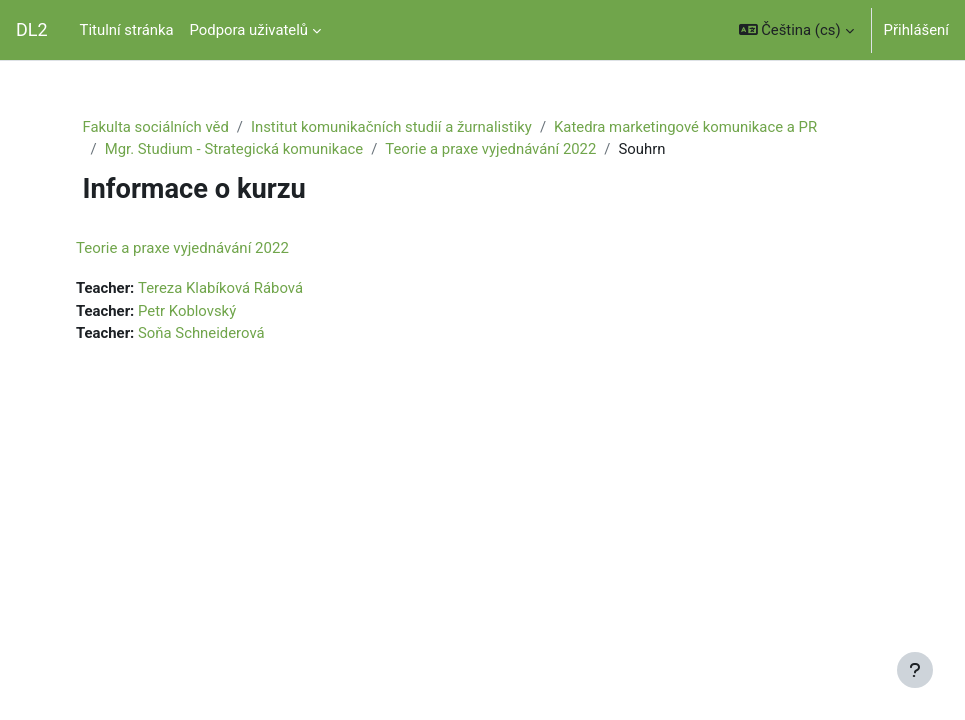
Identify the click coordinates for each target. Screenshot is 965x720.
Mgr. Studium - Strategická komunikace (234, 149)
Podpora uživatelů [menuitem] (249, 30)
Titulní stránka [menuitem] (127, 30)
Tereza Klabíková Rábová (220, 288)
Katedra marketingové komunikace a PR (685, 127)
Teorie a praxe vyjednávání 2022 (490, 149)
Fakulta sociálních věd (156, 127)
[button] (796, 30)
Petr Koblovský (187, 311)
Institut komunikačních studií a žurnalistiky (391, 127)
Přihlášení (916, 30)
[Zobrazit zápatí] (915, 670)
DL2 (32, 29)
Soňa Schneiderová (201, 333)
